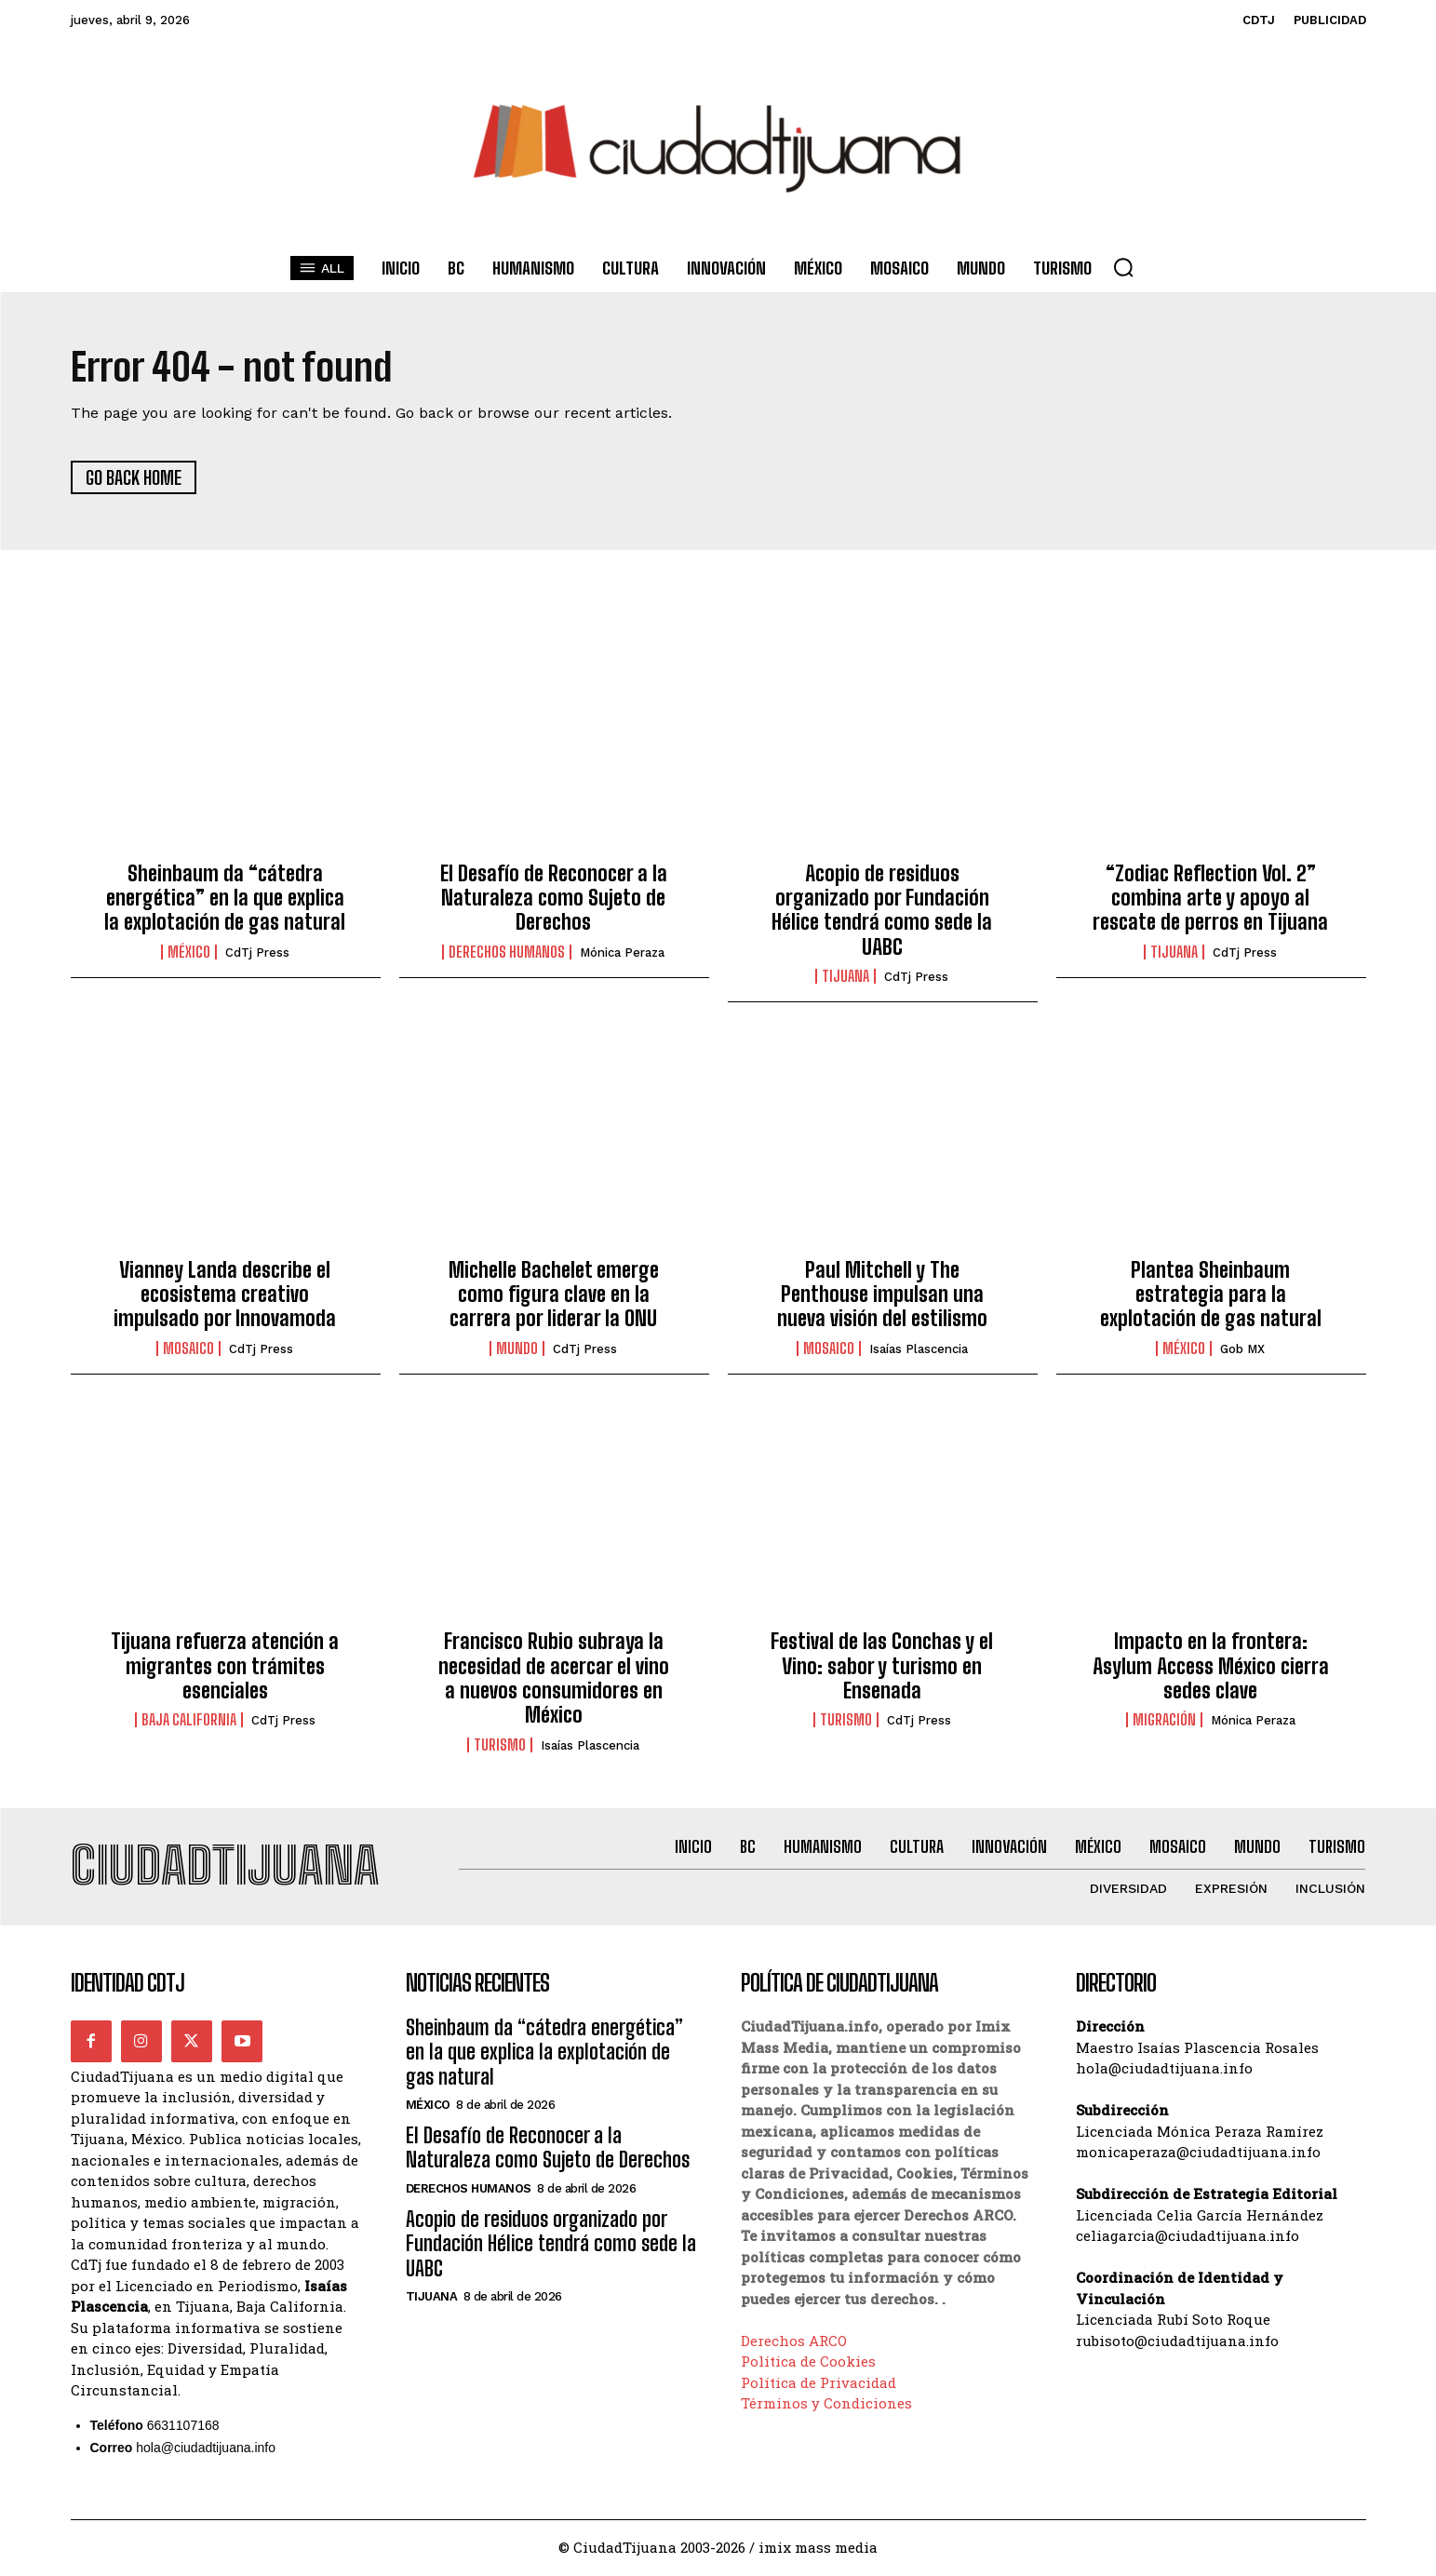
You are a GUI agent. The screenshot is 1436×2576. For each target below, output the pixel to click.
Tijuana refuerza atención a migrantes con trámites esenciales (225, 1667)
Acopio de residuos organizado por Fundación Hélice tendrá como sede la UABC (882, 910)
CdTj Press (257, 953)
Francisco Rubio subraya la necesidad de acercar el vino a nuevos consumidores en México (553, 1679)
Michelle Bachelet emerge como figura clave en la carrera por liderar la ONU (554, 1294)
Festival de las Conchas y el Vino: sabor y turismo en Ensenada (882, 1667)
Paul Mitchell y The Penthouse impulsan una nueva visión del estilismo (882, 1294)
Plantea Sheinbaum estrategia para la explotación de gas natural (1211, 1294)
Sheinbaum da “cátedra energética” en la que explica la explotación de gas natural (224, 898)
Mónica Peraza (622, 953)
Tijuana (845, 977)
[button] (1123, 267)
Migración (1164, 1720)
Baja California (188, 1720)
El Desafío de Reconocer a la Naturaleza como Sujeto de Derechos (553, 898)
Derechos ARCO (794, 2341)
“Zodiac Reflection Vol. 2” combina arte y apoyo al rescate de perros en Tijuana (1210, 898)
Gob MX (1242, 1350)
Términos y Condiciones (826, 2404)
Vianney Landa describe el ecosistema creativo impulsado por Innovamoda (225, 1294)
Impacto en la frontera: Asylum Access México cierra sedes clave (1211, 1667)
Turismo (500, 1744)
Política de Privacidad (818, 2383)
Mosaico (188, 1349)
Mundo (517, 1349)
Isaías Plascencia (918, 1350)
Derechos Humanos (507, 953)
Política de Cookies (808, 2362)
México (189, 953)
